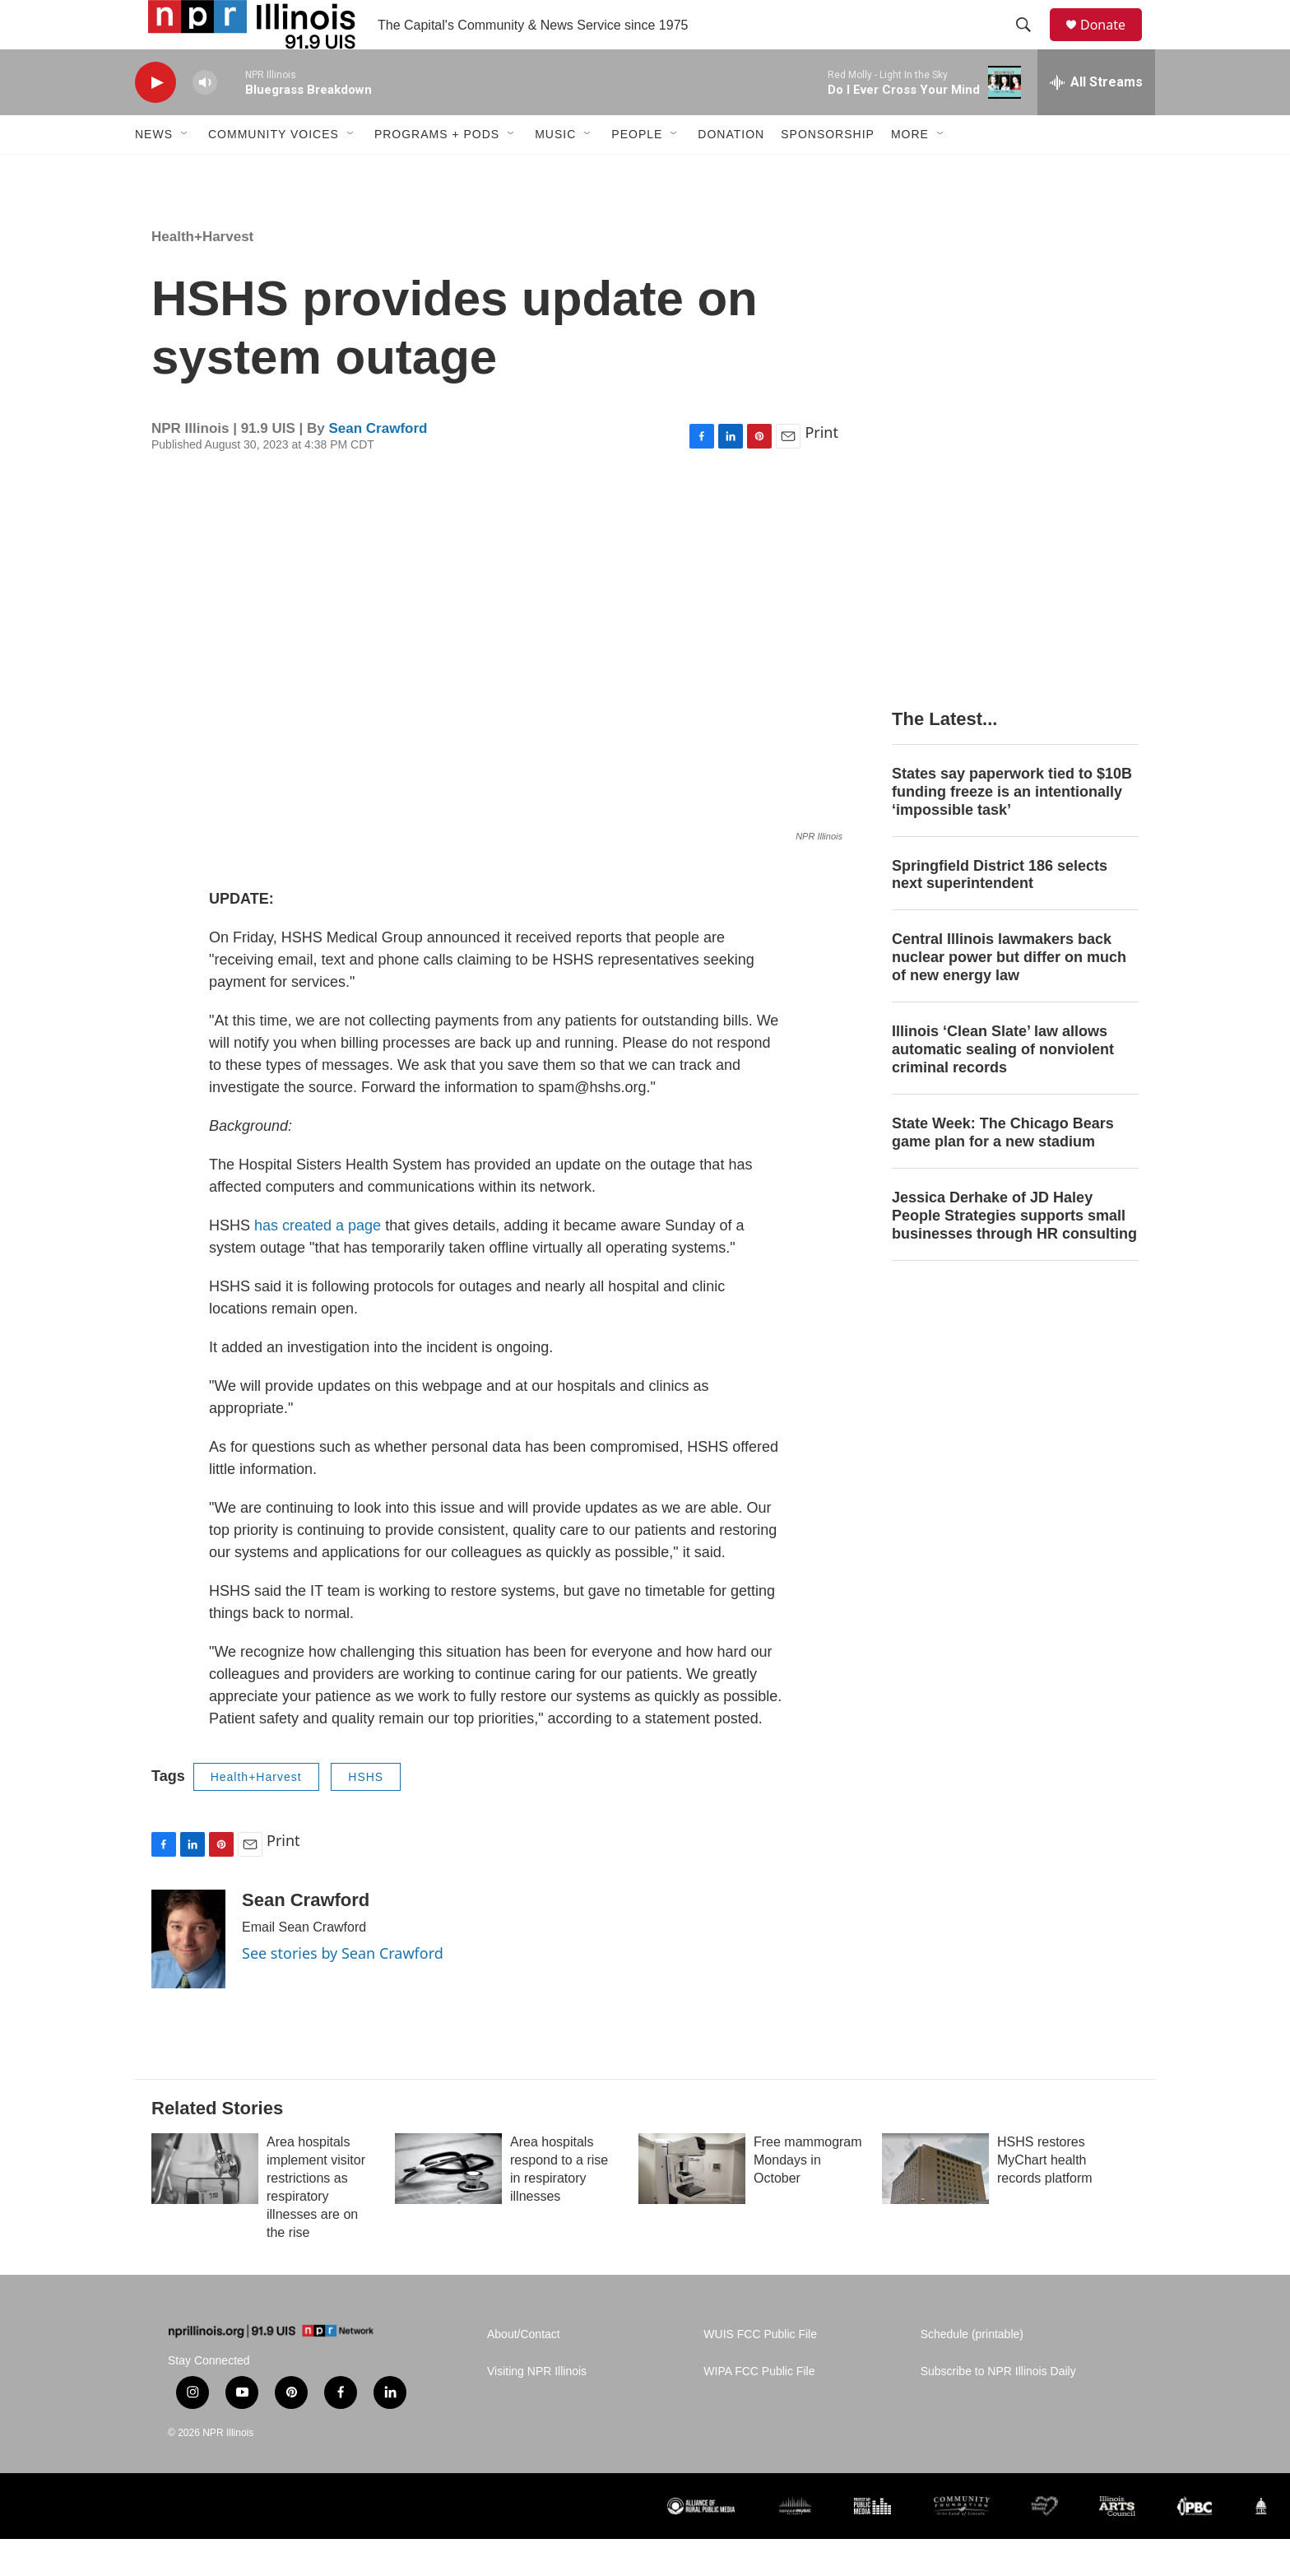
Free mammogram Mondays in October (808, 2197)
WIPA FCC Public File (758, 2408)
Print (821, 469)
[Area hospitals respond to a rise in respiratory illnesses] (448, 2205)
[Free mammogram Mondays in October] (691, 2205)
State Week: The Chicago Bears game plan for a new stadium (1003, 1169)
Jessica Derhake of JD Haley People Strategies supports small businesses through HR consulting (1014, 1252)
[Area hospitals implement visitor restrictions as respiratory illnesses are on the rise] (204, 2205)
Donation (731, 171)
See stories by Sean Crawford (342, 1990)
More (910, 171)
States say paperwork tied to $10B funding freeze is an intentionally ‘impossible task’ (1012, 828)
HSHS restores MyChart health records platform (1045, 2197)
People (636, 171)
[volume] (205, 119)
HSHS (365, 1813)
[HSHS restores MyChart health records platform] (935, 2205)
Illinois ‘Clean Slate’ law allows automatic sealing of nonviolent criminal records (1003, 1086)
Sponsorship (828, 171)
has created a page (317, 1262)
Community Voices (273, 171)
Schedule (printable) (972, 2371)
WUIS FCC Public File (760, 2371)
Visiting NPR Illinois (537, 2408)
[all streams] (1096, 119)
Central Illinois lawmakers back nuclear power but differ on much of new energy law (1009, 994)
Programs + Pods (436, 171)
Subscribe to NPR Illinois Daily (998, 2408)
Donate (1113, 43)
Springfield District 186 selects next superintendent (999, 912)
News (154, 171)
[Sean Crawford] (188, 1976)
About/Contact (523, 2371)
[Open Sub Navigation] (185, 171)
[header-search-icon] (1030, 43)
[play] (155, 119)
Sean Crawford (377, 465)
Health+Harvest (202, 273)
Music (555, 171)
